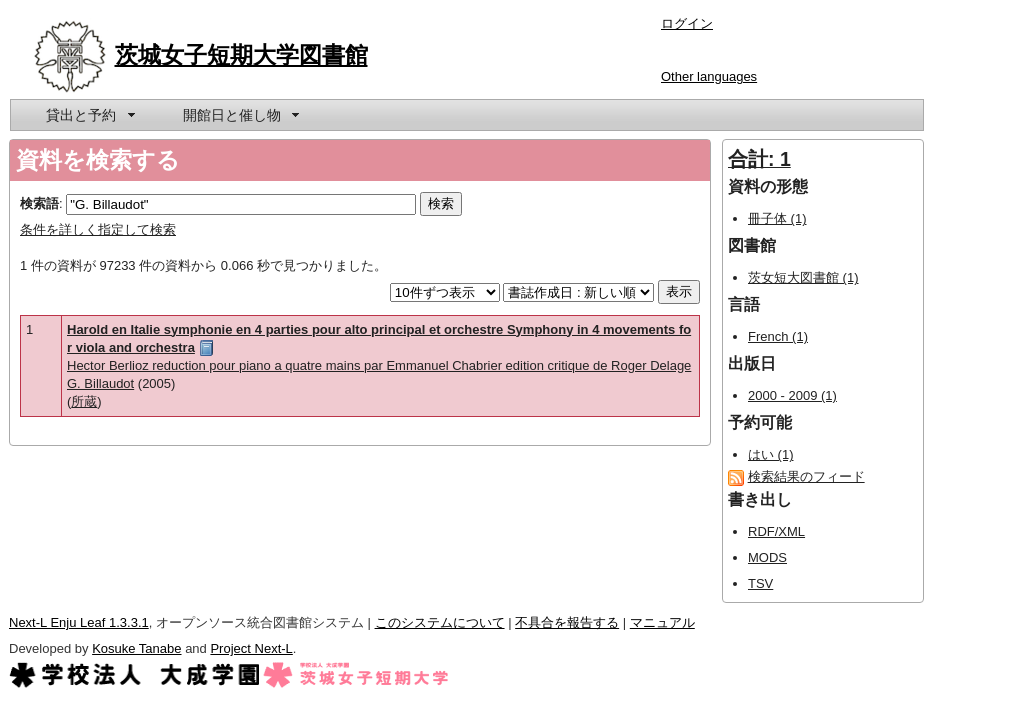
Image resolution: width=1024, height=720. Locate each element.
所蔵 (84, 401)
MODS (767, 557)
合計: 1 (759, 159)
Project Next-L (251, 648)
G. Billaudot (100, 383)
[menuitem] (89, 115)
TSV (760, 583)
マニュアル (662, 622)
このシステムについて (440, 622)
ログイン (687, 23)
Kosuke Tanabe (136, 648)
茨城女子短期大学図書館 (241, 55)
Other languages (709, 76)
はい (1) (771, 454)
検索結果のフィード (806, 476)
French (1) (778, 336)
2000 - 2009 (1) (792, 395)
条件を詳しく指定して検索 (98, 229)
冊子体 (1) (777, 218)
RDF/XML (776, 531)
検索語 (39, 203)
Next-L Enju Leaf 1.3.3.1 (79, 622)
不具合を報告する (567, 622)
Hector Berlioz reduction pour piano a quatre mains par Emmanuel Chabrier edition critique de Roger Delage (379, 365)
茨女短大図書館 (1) (803, 277)
